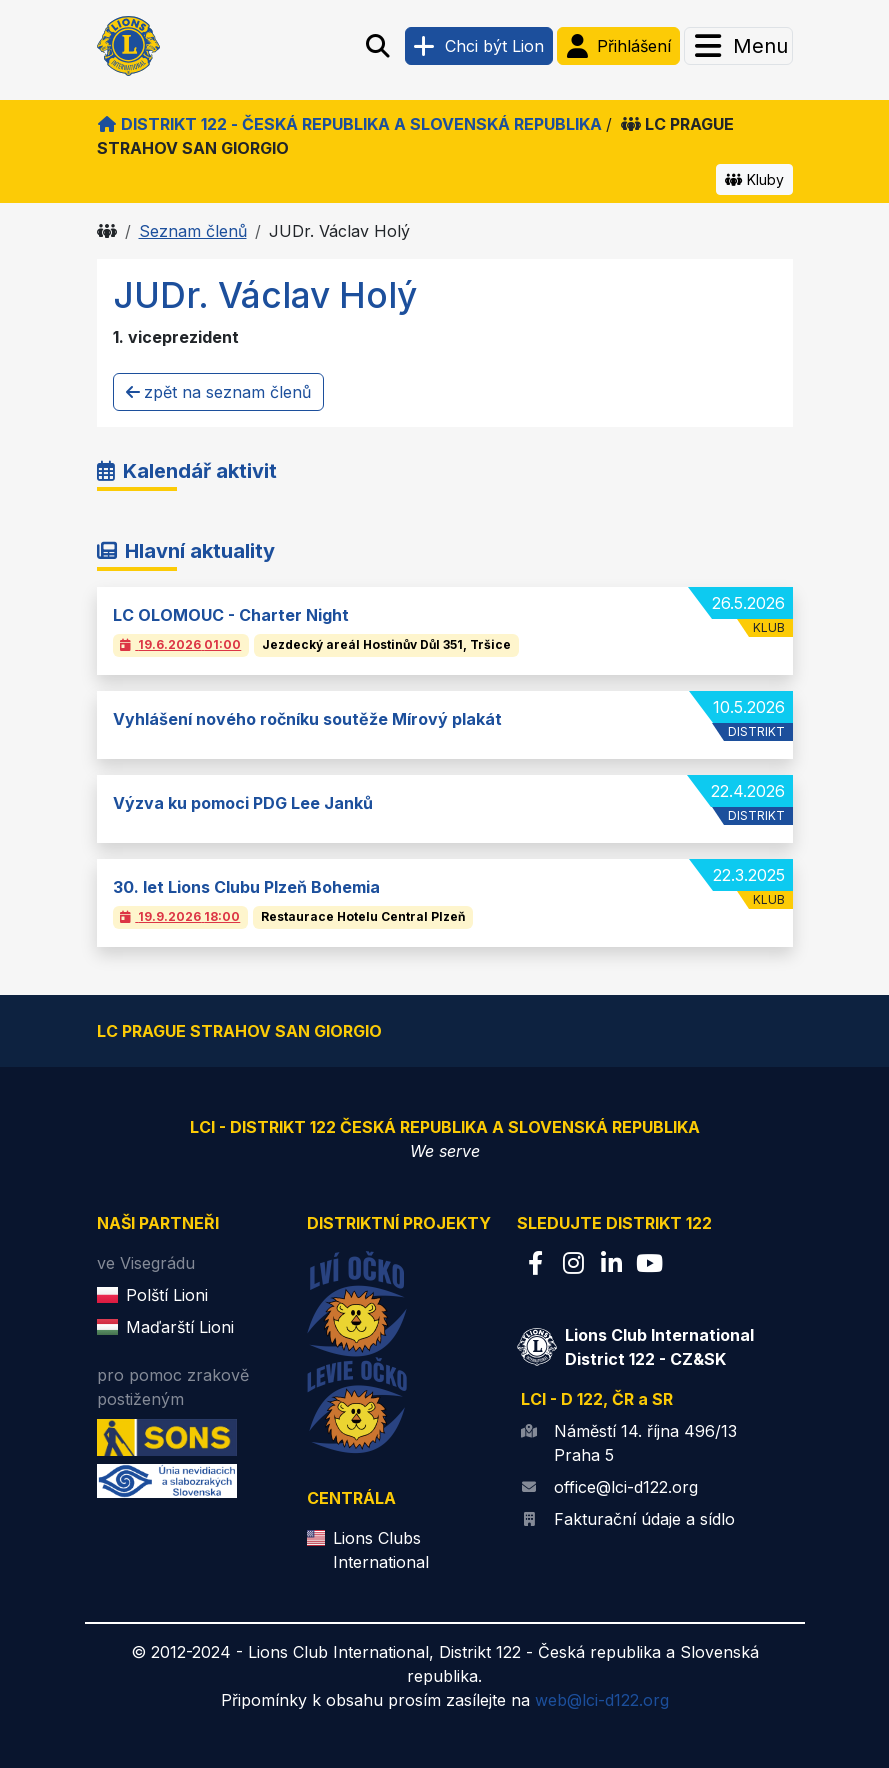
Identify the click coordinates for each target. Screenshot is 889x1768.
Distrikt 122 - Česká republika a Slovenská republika (349, 124)
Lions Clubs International (381, 1550)
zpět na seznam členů (218, 392)
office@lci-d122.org (626, 1487)
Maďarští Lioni (180, 1327)
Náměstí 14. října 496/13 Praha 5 (645, 1443)
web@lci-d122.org (602, 1700)
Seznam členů (193, 231)
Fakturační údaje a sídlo (644, 1519)
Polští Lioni (167, 1295)
